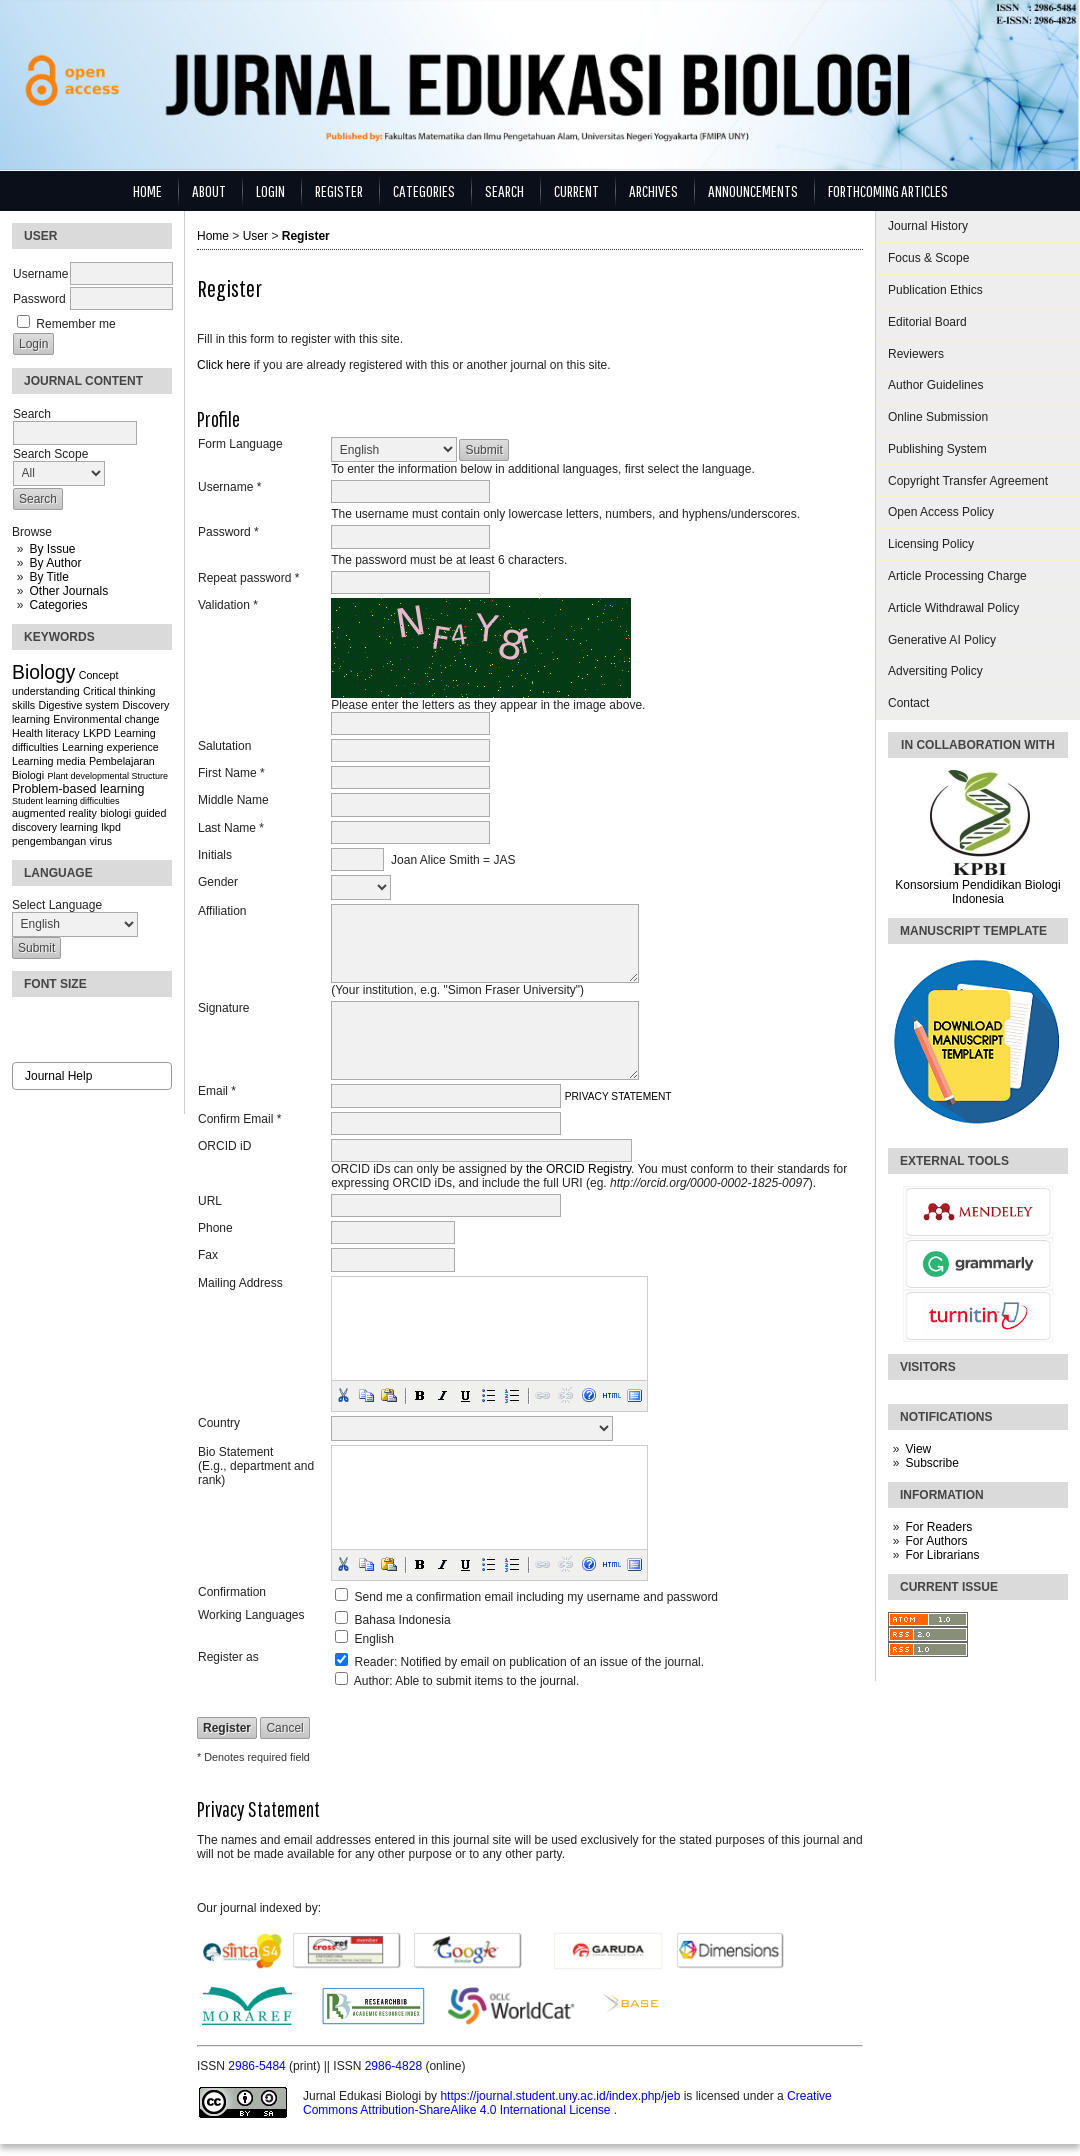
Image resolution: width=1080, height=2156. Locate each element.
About (209, 190)
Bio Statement (235, 1452)
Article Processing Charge (957, 576)
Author (371, 1681)
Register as (228, 1657)
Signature (223, 1008)
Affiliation (222, 911)
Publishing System (937, 449)
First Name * (231, 773)
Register (339, 190)
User (255, 236)
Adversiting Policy (935, 671)
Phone (215, 1228)
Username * (229, 487)
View (918, 1449)
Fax (208, 1255)
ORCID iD (224, 1146)
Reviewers (916, 354)
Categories (58, 605)
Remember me (75, 324)
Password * (228, 532)
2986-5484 (258, 2066)
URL (210, 1201)
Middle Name (233, 800)
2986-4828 (395, 2066)
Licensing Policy (931, 544)
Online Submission (938, 417)
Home (147, 190)
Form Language (240, 444)
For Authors (936, 1541)
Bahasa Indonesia (403, 1620)
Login (270, 190)
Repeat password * (248, 578)
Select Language (57, 905)
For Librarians (942, 1555)
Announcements (753, 190)
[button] (343, 1395)
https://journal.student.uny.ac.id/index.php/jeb (561, 2096)
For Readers (938, 1527)
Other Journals (68, 591)
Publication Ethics (935, 290)
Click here (223, 365)
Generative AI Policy (942, 640)
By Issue (52, 549)
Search (504, 190)
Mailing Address (240, 1283)
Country (219, 1423)
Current (576, 190)
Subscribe (931, 1463)
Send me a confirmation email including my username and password (537, 1597)
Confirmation (232, 1592)
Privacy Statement (618, 1096)
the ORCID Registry (578, 1169)
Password (39, 299)
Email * (217, 1091)
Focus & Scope (928, 258)
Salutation (224, 746)
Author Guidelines (935, 385)
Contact (908, 703)
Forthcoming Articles (888, 190)
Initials (215, 855)
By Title (48, 577)
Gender (218, 882)
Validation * (228, 605)
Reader (374, 1662)
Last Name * (231, 828)
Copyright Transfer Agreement (968, 481)
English (374, 1639)
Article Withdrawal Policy (953, 608)
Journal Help (58, 1076)
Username (40, 274)
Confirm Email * (239, 1119)
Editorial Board (927, 322)
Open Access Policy (941, 512)
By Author (55, 563)
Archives (653, 190)
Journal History (928, 226)
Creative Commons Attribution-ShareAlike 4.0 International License (567, 2103)
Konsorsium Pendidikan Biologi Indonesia (977, 892)
